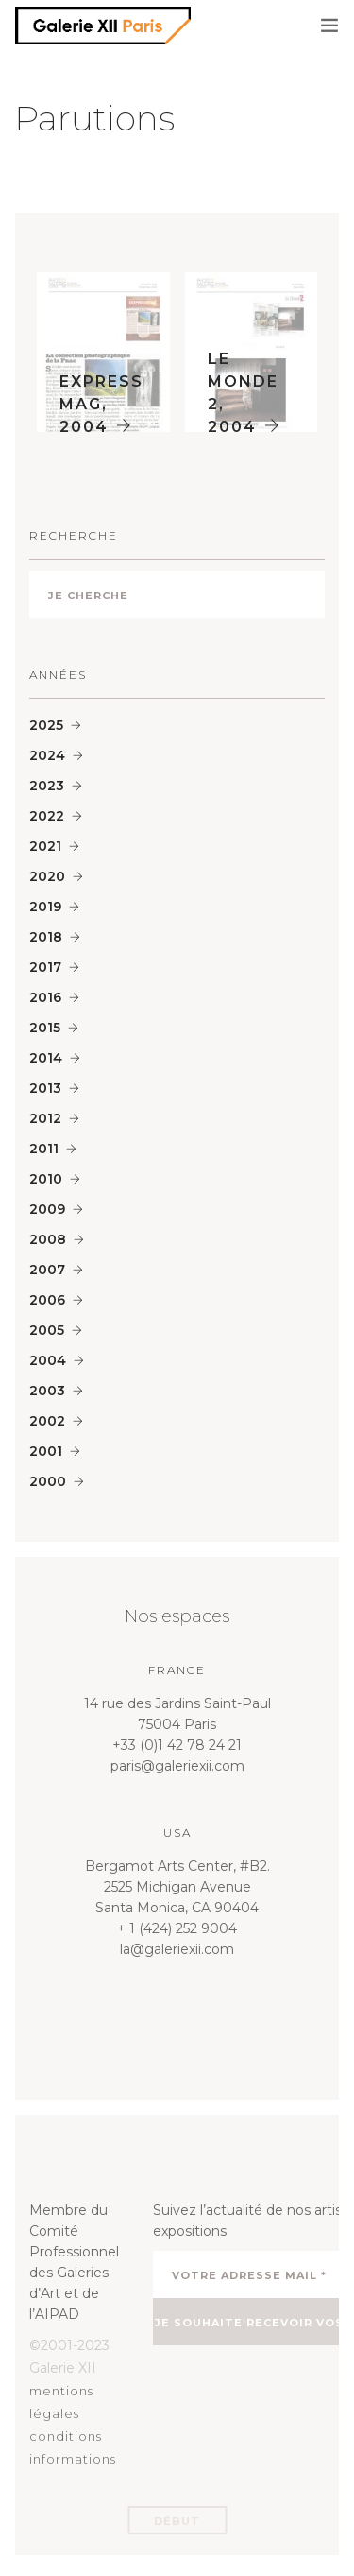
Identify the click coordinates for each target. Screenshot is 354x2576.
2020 (47, 876)
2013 (45, 1088)
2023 (46, 785)
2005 (46, 1330)
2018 (45, 936)
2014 (45, 1057)
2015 (44, 1027)
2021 (45, 846)
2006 (47, 1299)
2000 (47, 1481)
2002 (47, 1420)
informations (72, 2458)
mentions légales (61, 2402)
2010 (45, 1178)
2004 (47, 1360)
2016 (45, 997)
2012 (45, 1118)
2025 (46, 725)
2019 (45, 906)
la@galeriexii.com (177, 1949)
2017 (45, 967)
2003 (47, 1390)
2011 (44, 1148)
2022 (46, 815)
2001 (45, 1451)
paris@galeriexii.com (177, 1765)
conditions (65, 2436)
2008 (47, 1239)
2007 (47, 1269)
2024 (47, 755)
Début (177, 2521)
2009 (47, 1209)
